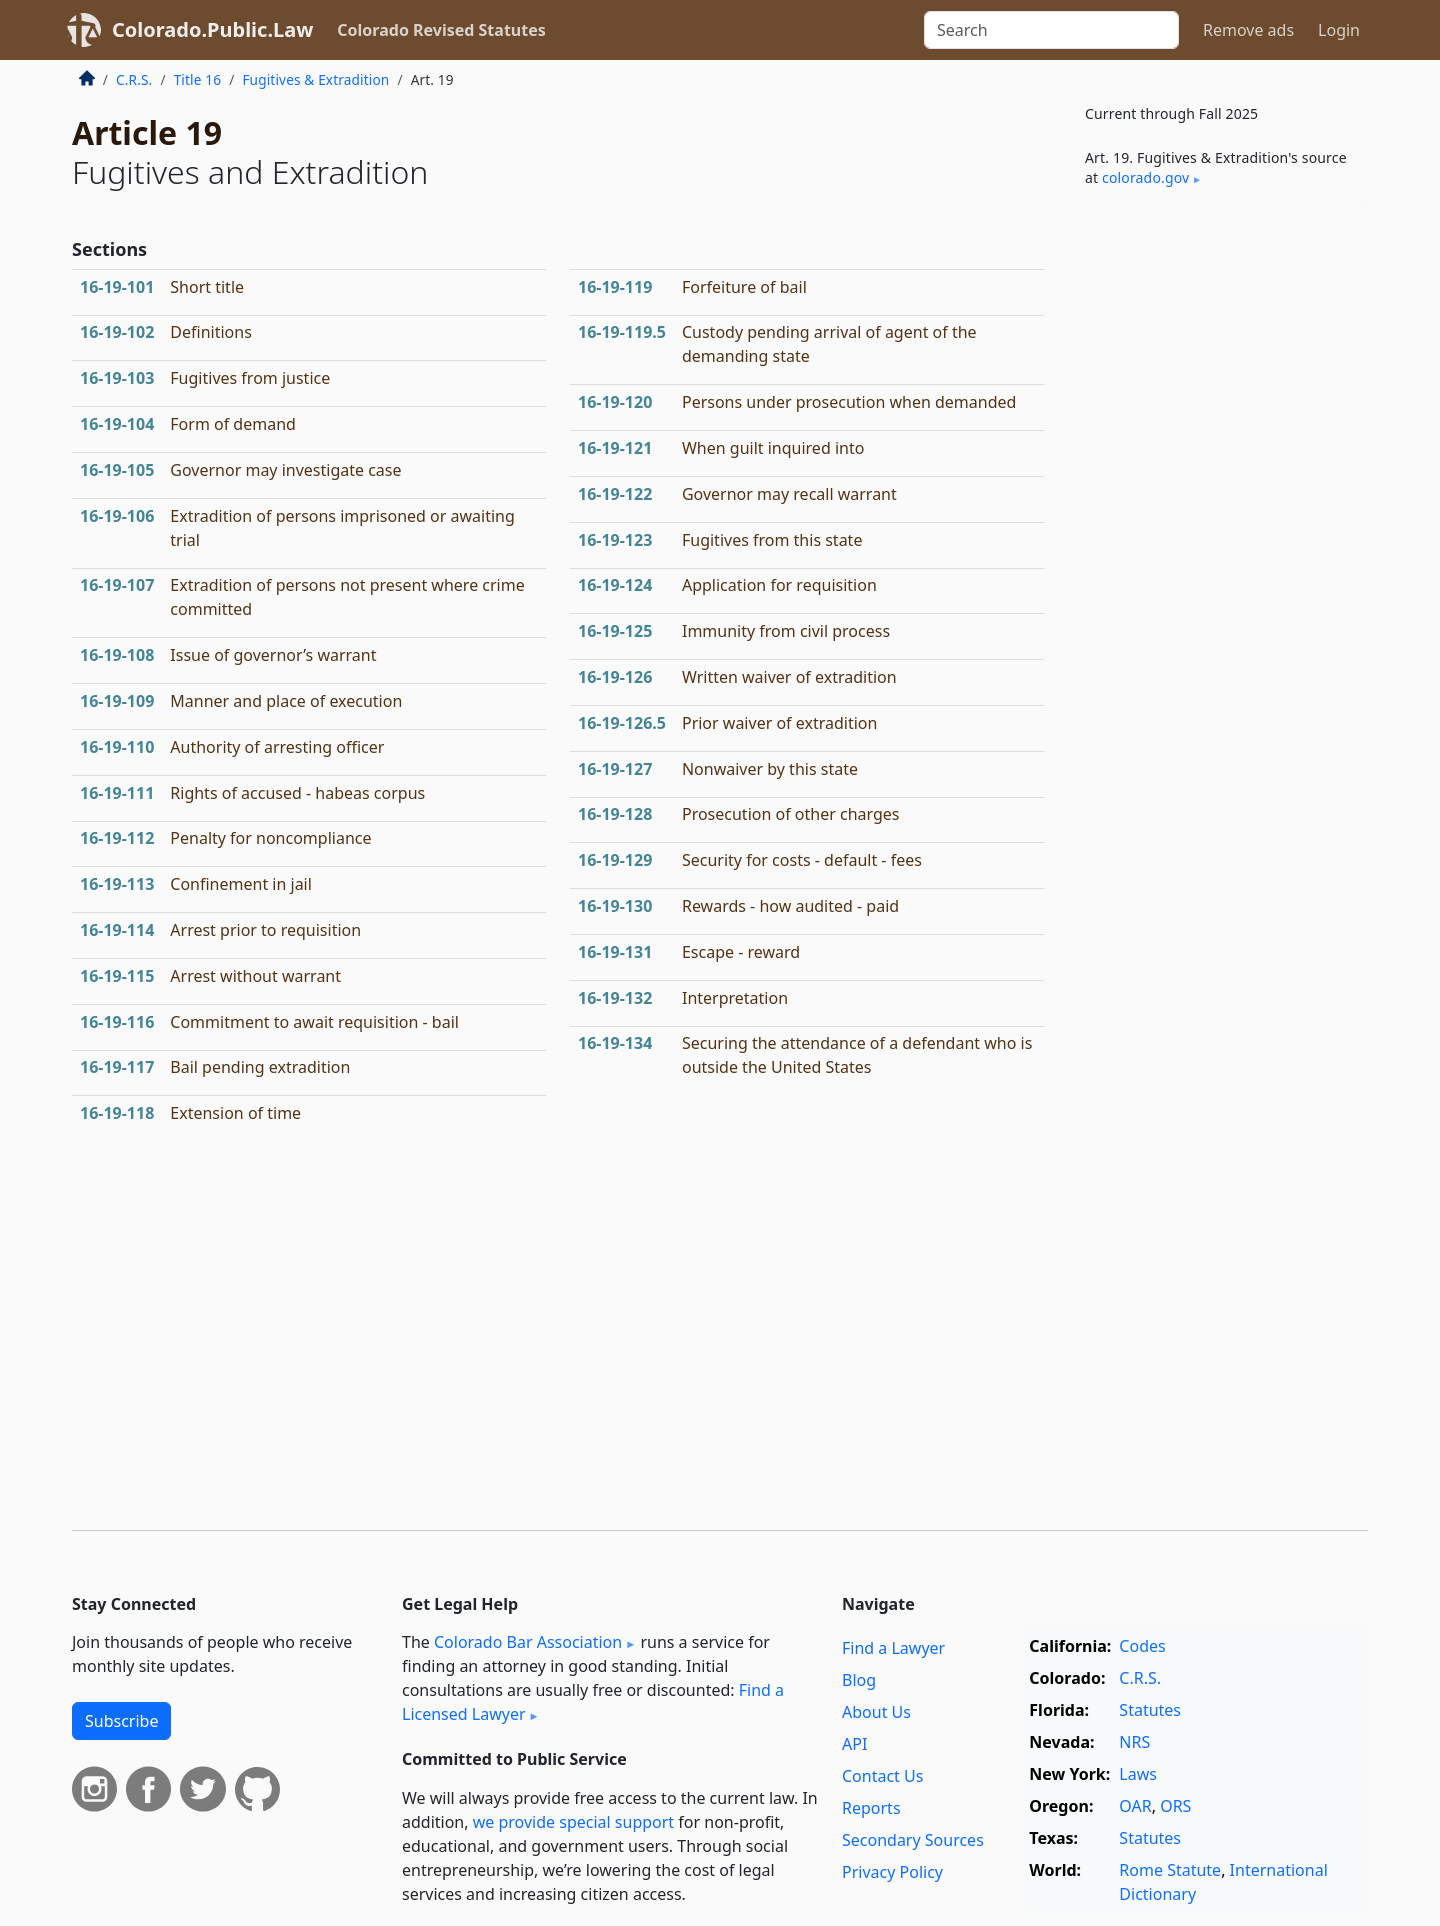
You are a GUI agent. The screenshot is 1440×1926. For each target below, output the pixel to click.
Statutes (1150, 1710)
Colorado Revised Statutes (441, 30)
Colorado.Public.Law (212, 29)
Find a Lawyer (893, 1648)
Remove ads (1248, 30)
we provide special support (573, 1822)
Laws (1138, 1774)
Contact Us (882, 1776)
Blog (859, 1680)
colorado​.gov (1145, 177)
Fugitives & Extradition (315, 79)
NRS (1134, 1742)
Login (1339, 30)
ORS (1175, 1806)
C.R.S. (134, 79)
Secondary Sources (913, 1840)
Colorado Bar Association (528, 1642)
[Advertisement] (1218, 534)
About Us (876, 1712)
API (854, 1744)
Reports (871, 1808)
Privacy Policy (892, 1872)
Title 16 (198, 79)
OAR (1135, 1806)
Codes (1142, 1646)
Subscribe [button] (121, 1721)
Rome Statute (1170, 1870)
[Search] (1051, 30)
